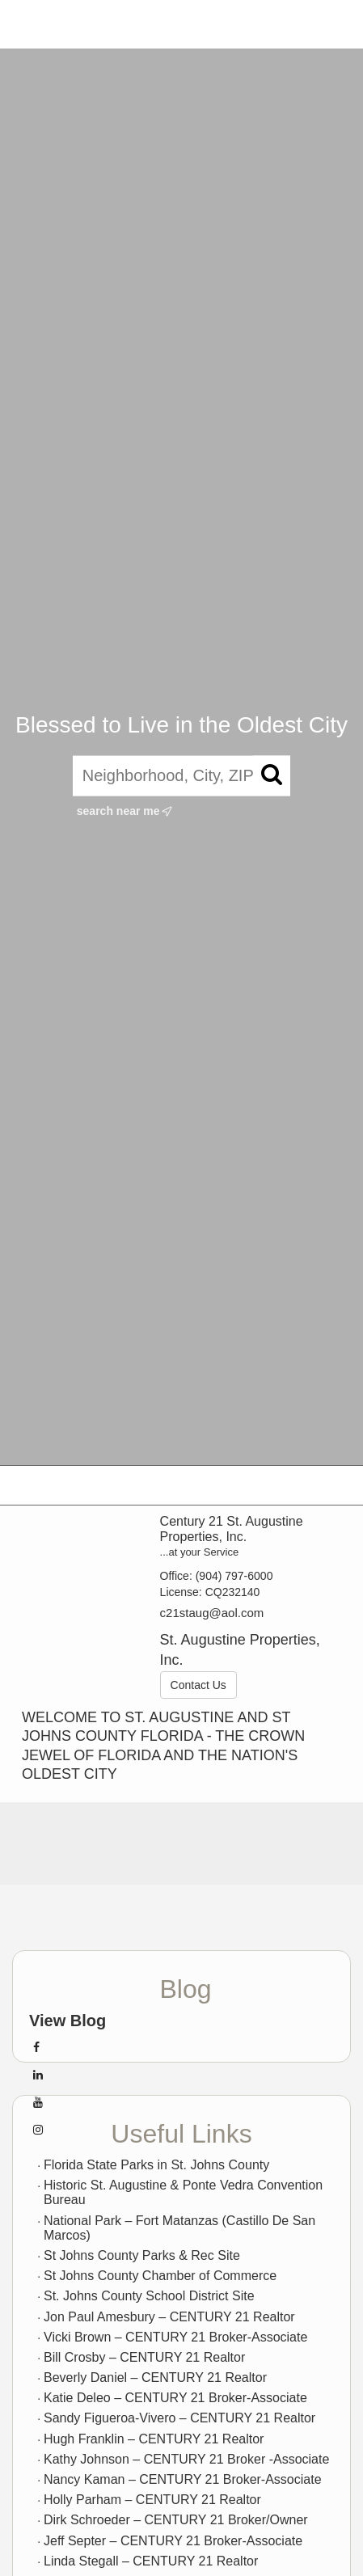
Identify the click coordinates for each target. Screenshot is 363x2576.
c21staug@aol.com (212, 1613)
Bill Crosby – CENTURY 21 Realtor (144, 2357)
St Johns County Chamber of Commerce (160, 2276)
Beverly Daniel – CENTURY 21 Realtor (155, 2377)
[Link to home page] (26, 24)
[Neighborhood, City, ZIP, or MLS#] (181, 776)
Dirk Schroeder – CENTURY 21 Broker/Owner (176, 2520)
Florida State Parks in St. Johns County (156, 2165)
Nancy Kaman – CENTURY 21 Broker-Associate (183, 2479)
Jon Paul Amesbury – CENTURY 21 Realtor (169, 2317)
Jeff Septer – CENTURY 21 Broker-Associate (173, 2541)
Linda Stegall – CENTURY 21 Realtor (151, 2561)
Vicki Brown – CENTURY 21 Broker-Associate (175, 2337)
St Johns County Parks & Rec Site (142, 2255)
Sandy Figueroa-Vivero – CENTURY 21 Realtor (179, 2418)
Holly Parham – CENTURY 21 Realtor (152, 2499)
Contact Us (198, 1685)
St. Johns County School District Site (149, 2296)
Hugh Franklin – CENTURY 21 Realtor (154, 2439)
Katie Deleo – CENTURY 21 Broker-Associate (175, 2398)
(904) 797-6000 (234, 1575)
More (328, 24)
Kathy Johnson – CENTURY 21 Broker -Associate (186, 2459)
